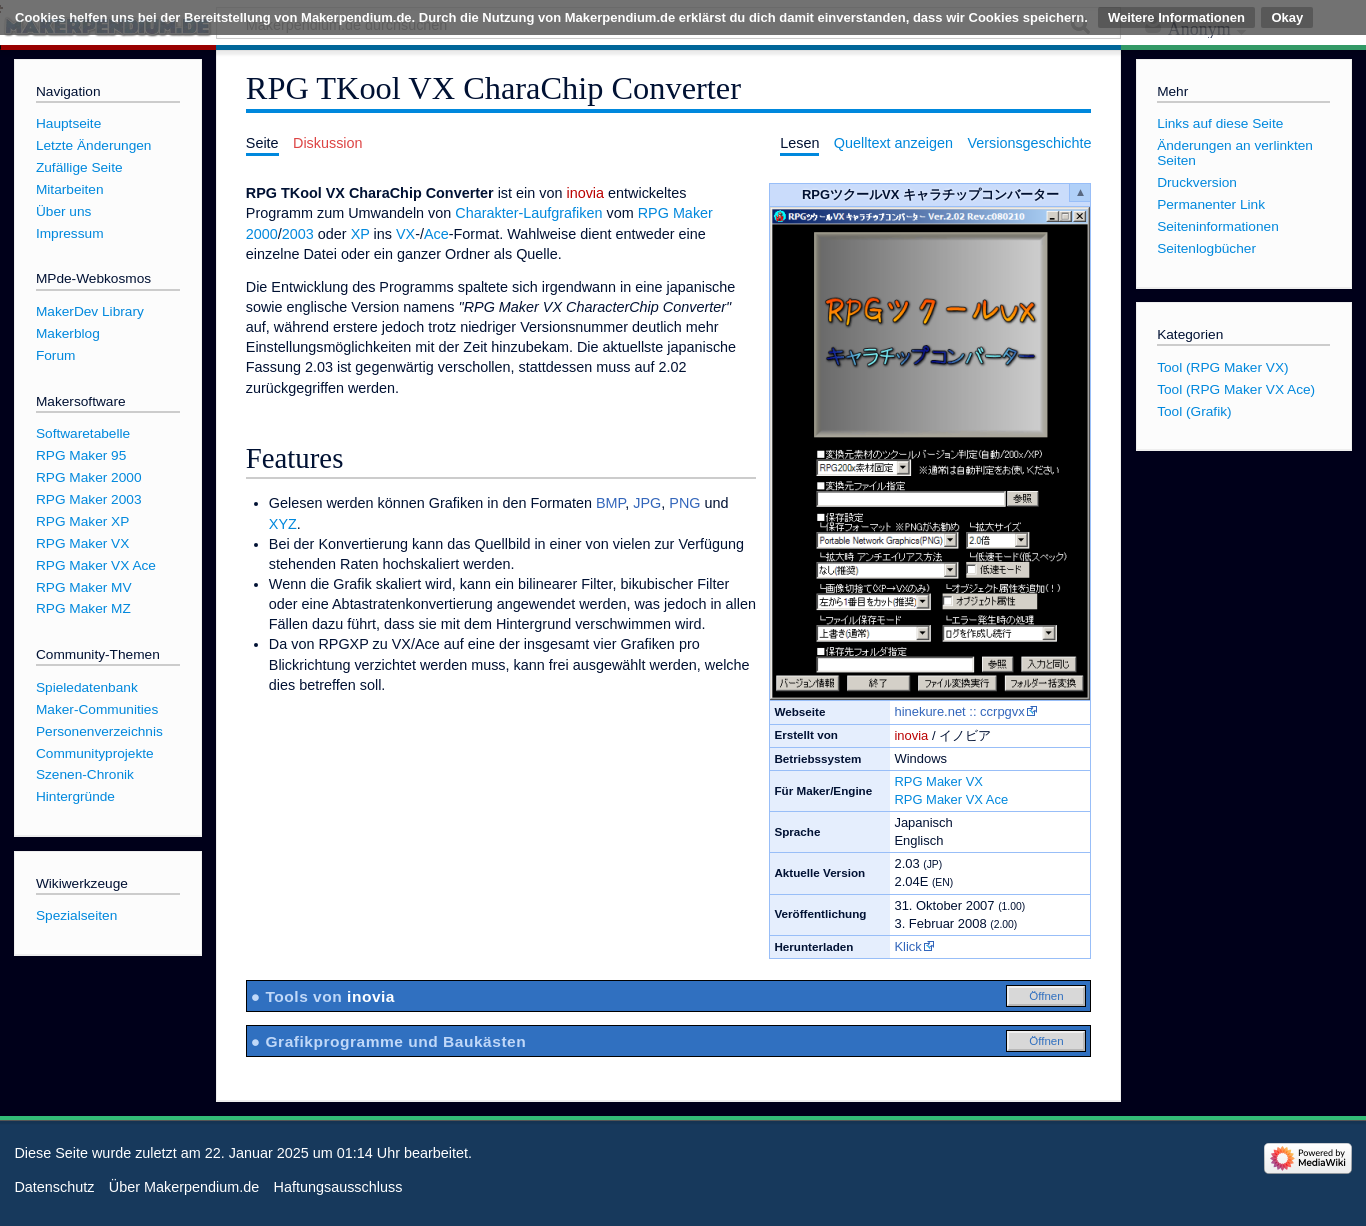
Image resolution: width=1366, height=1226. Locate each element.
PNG (684, 503)
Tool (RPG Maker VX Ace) (1236, 389)
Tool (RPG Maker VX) (1222, 367)
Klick (907, 946)
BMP (610, 503)
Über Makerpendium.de (184, 1187)
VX (405, 234)
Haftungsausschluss (338, 1187)
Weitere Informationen (1176, 17)
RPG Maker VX (938, 781)
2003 (298, 234)
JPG (647, 503)
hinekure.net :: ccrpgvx (959, 711)
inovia (911, 735)
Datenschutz (54, 1187)
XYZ (283, 524)
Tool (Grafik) (1194, 411)
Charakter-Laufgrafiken (528, 213)
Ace (436, 234)
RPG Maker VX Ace (951, 799)
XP (360, 234)
